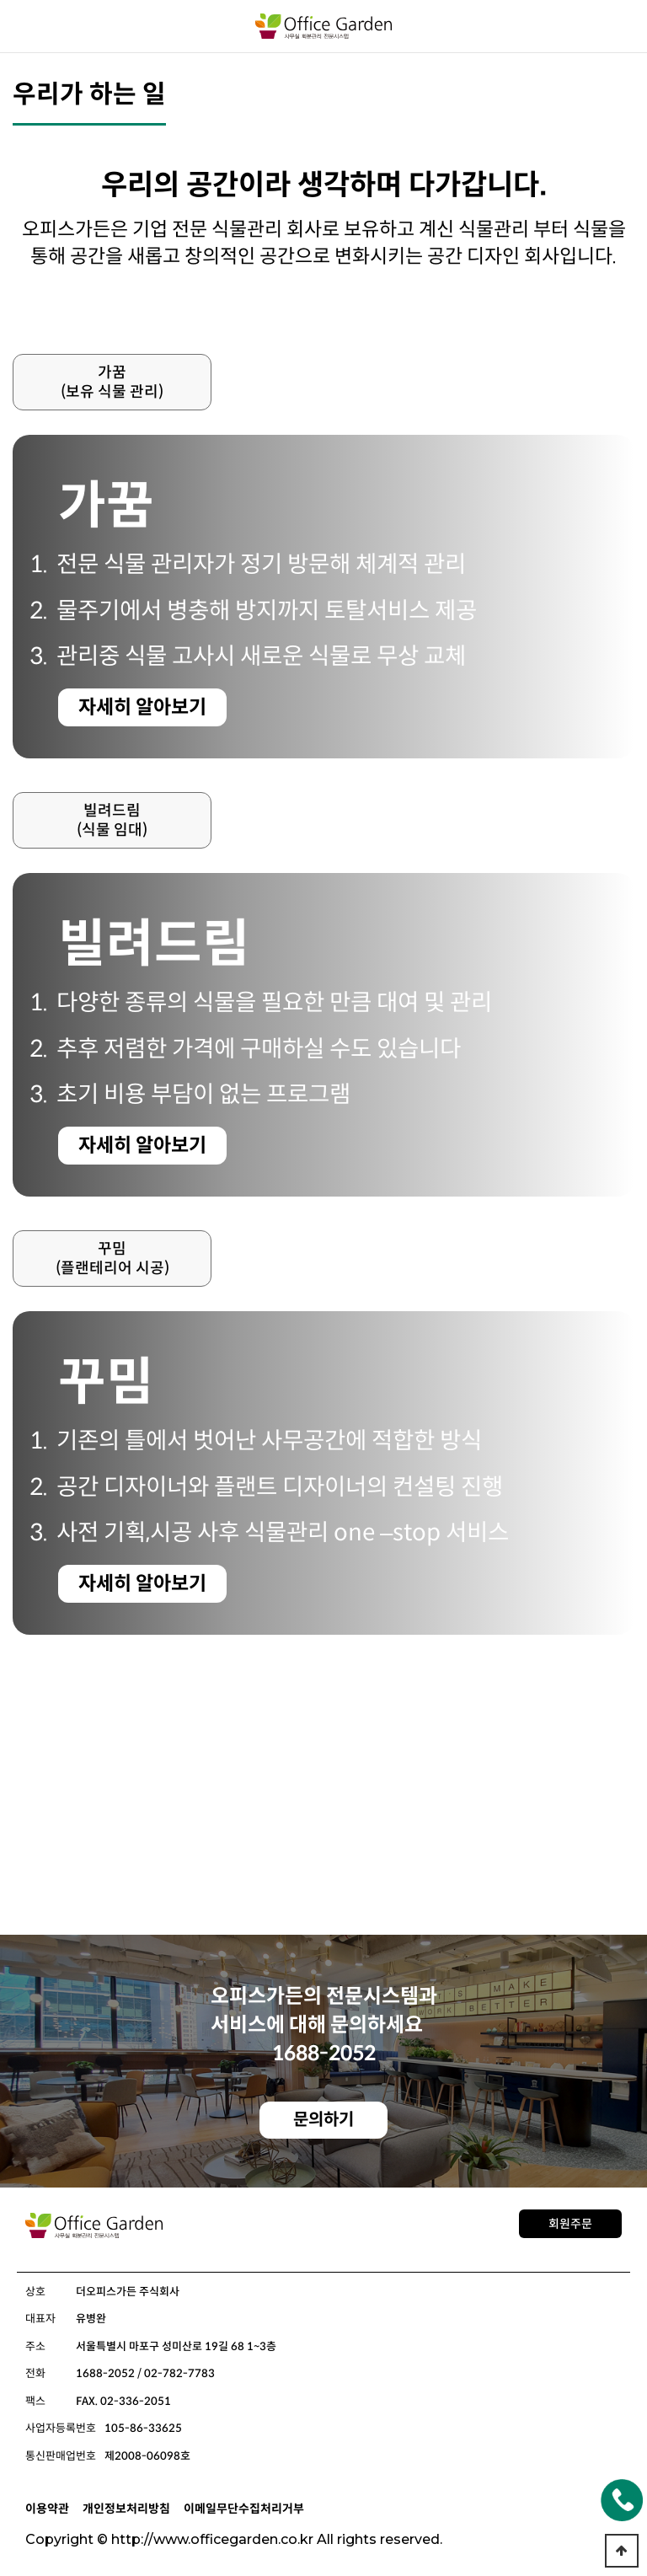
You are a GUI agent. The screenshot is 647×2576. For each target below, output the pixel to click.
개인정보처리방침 (126, 2508)
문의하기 (323, 2119)
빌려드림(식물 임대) (112, 820)
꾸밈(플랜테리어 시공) (112, 1258)
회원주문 (570, 2223)
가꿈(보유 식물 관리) (112, 382)
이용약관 (47, 2508)
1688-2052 (324, 2053)
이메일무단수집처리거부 (244, 2508)
